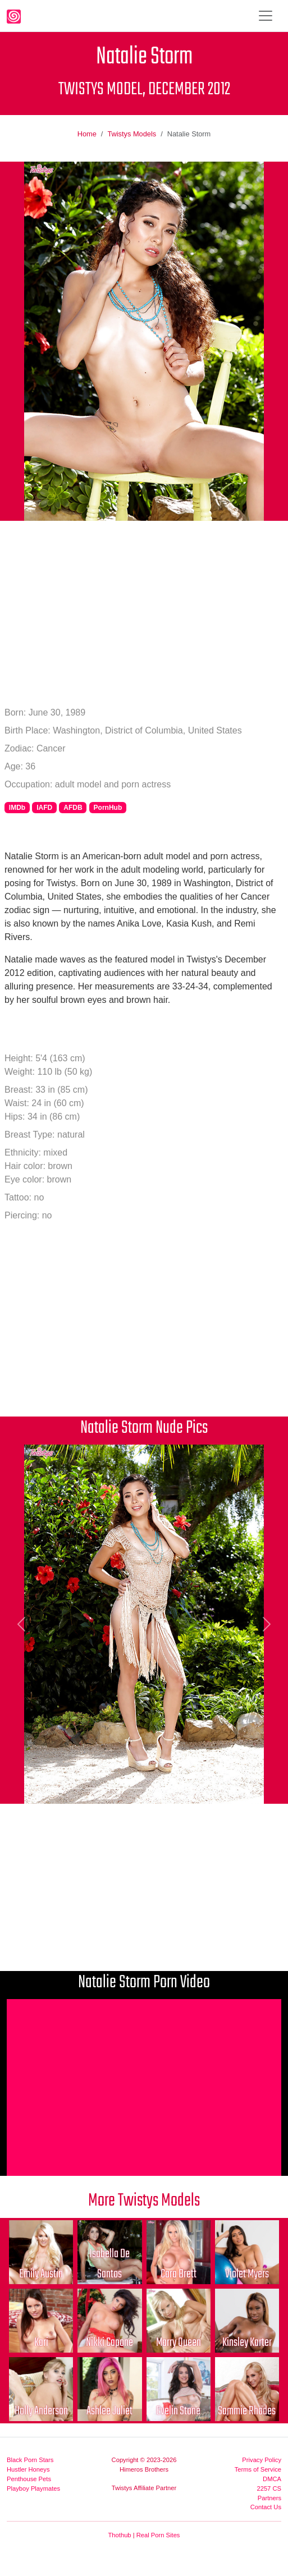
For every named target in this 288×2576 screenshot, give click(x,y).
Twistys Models (131, 134)
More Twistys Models (144, 2201)
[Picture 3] (93, 1788)
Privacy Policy (261, 2459)
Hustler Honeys (28, 2469)
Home (87, 134)
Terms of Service (258, 2469)
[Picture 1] (53, 1788)
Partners (269, 2498)
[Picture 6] (154, 1788)
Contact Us (265, 2507)
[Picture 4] (114, 1788)
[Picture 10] (234, 1788)
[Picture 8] (194, 1788)
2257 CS (269, 2488)
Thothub (119, 2535)
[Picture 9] (214, 1788)
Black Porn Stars (30, 2459)
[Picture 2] (73, 1788)
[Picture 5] (134, 1788)
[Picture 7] (174, 1788)
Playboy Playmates (33, 2488)
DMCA (272, 2479)
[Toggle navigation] (265, 15)
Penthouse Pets (29, 2479)
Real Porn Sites (158, 2535)
